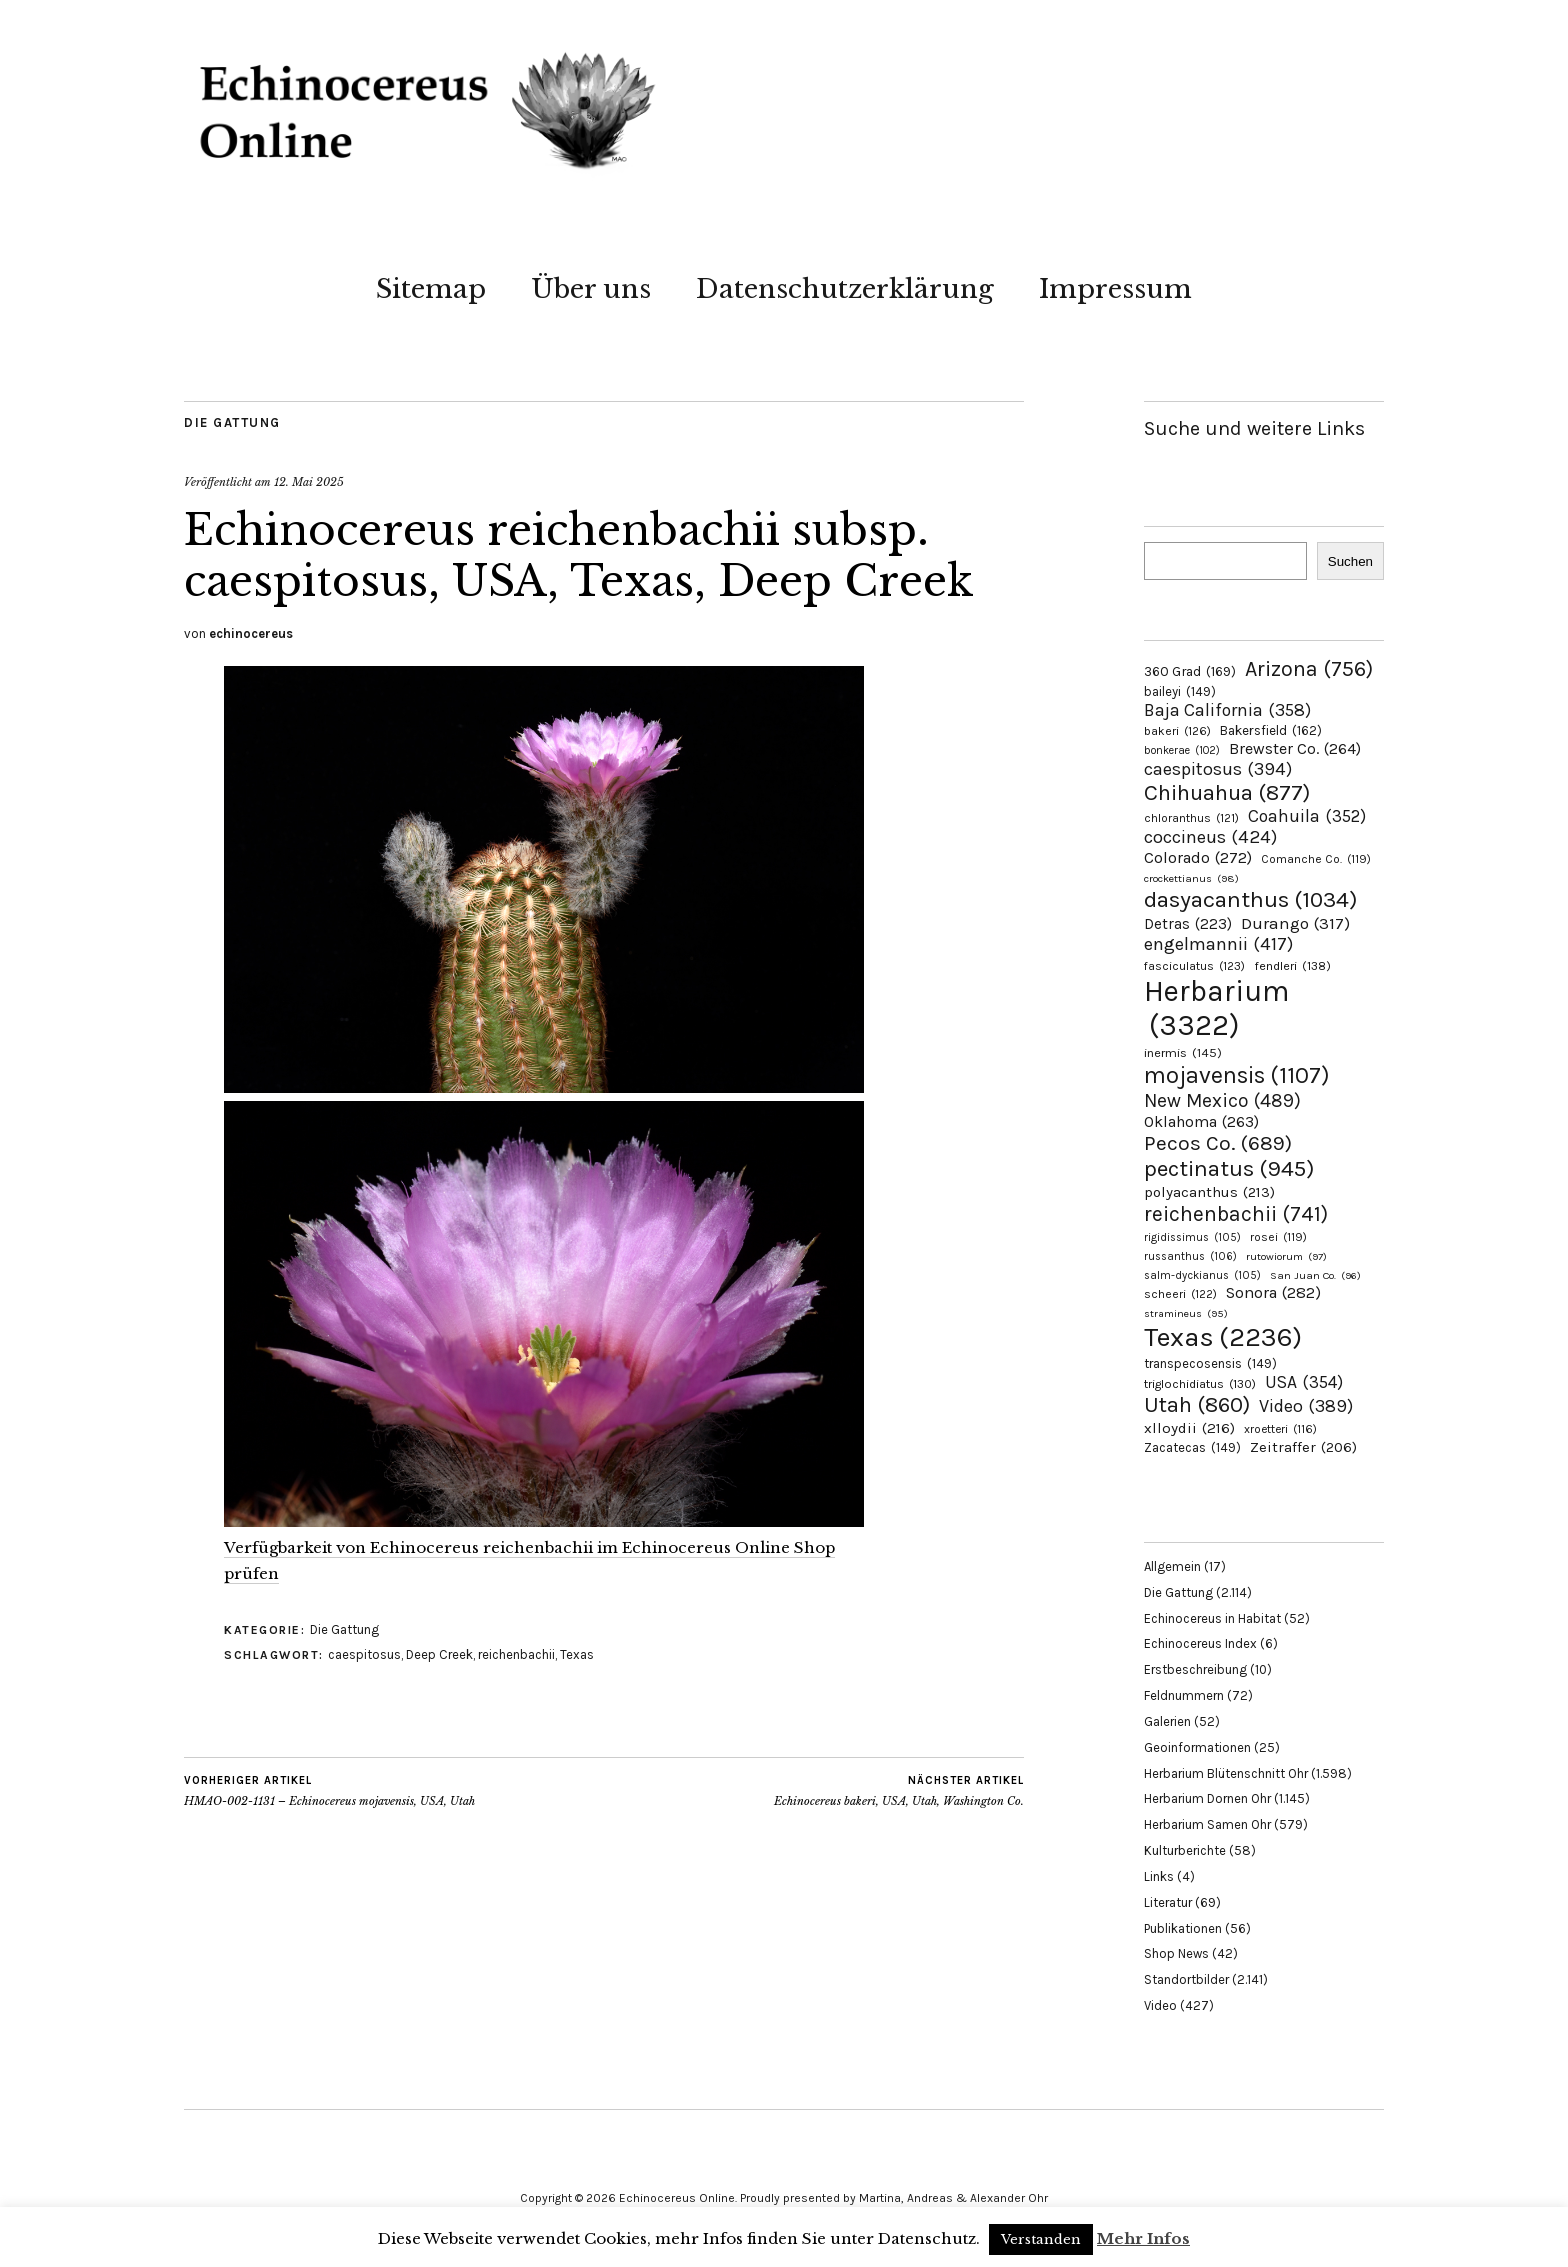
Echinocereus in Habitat (1212, 1618)
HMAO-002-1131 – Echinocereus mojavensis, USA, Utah (329, 1791)
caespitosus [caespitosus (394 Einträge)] (1218, 769)
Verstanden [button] (1041, 2239)
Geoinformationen (1197, 1747)
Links (1159, 1876)
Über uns (591, 289)
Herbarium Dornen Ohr (1207, 1798)
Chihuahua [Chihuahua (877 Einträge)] (1227, 793)
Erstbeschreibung (1195, 1669)
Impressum (1115, 289)
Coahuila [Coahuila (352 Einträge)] (1307, 816)
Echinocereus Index (1200, 1643)
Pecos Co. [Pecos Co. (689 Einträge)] (1218, 1143)
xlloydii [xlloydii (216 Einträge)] (1189, 1428)
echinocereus (251, 633)
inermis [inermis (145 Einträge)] (1183, 1052)
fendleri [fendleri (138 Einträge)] (1292, 965)
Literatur (1168, 1902)
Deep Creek (439, 1654)
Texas (577, 1654)
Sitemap (431, 289)
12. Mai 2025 (309, 482)
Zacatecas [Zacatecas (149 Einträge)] (1192, 1447)
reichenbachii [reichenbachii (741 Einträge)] (1236, 1213)
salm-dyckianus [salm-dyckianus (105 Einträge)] (1202, 1275)
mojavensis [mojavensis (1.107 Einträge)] (1237, 1075)
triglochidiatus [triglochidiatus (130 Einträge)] (1200, 1384)
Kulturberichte (1185, 1850)
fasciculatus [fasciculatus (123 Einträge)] (1194, 966)
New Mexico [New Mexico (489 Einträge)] (1222, 1100)
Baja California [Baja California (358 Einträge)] (1227, 710)
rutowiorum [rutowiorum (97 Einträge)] (1286, 1256)
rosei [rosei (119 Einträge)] (1278, 1237)
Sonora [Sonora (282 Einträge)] (1273, 1292)
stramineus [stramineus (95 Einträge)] (1186, 1313)
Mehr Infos (1143, 2238)
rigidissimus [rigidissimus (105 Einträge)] (1192, 1237)
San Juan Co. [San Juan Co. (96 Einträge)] (1315, 1275)
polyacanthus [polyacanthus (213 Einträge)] (1209, 1192)
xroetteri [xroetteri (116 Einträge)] (1280, 1429)
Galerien (1167, 1721)
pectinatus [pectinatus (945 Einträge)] (1229, 1168)
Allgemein (1172, 1566)
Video (1160, 2005)
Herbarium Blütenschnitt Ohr (1226, 1773)
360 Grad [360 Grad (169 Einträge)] (1190, 671)
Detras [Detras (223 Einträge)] (1188, 924)
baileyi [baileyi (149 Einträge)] (1180, 691)
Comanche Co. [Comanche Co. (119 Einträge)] (1316, 859)
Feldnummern (1184, 1695)
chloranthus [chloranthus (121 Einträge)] (1191, 818)
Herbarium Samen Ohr (1207, 1824)
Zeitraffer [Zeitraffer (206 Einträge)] (1303, 1447)
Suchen (1350, 561)
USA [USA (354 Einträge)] (1304, 1382)
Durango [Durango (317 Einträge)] (1295, 923)
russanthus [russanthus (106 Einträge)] (1190, 1256)
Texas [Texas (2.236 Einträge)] (1223, 1337)
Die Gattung (232, 422)
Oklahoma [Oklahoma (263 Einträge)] (1201, 1121)
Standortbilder (1186, 1979)
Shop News (1176, 1953)
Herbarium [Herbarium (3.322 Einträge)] (1216, 1008)
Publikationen (1183, 1928)
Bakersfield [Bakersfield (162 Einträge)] (1271, 730)
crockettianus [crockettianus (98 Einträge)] (1191, 878)
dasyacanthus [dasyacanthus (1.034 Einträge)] (1251, 899)
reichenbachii (516, 1654)
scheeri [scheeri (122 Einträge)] (1180, 1294)
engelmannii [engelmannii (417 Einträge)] (1218, 944)
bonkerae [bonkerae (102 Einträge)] (1182, 750)
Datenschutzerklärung (845, 289)
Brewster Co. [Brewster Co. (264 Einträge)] (1295, 748)
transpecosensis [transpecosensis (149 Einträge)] (1210, 1363)
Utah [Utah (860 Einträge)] (1197, 1405)
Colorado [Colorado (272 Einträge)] (1198, 857)
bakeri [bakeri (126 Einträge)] (1177, 731)
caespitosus (364, 1654)
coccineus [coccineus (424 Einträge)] (1210, 837)
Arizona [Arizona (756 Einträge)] (1309, 668)
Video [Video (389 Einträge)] (1306, 1406)
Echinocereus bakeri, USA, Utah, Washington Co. (899, 1791)
